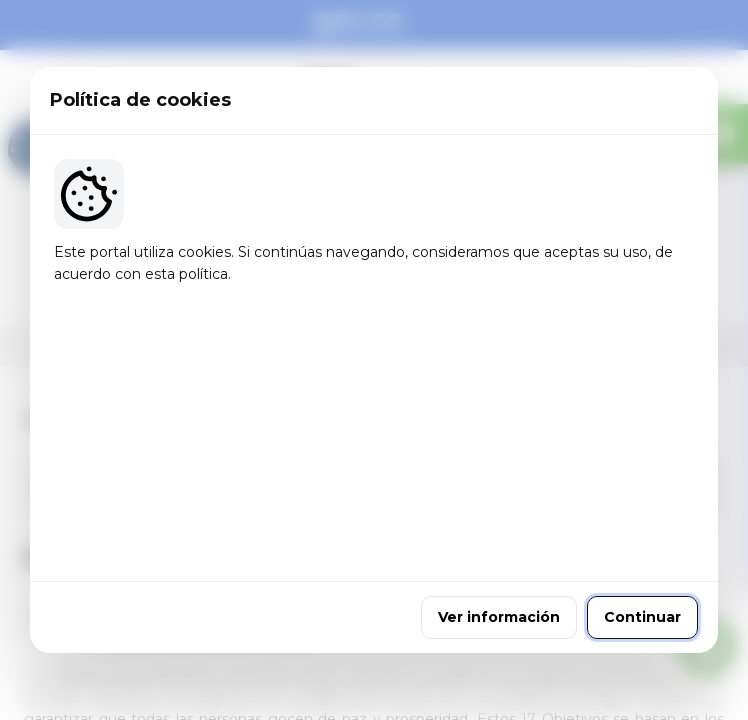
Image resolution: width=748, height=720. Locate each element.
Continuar (642, 493)
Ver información (499, 493)
